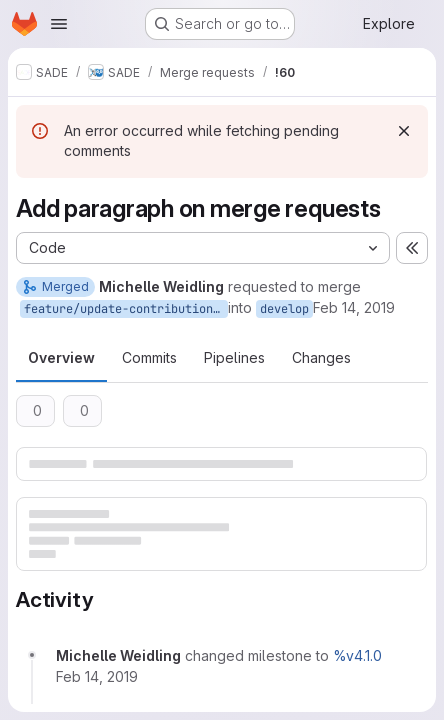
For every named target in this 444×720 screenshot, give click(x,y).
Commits (149, 357)
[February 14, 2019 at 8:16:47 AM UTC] (97, 676)
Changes (321, 357)
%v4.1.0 (357, 655)
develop (284, 309)
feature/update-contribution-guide (126, 309)
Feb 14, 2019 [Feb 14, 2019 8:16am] (354, 307)
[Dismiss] (404, 131)
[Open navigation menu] (59, 24)
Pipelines (234, 357)
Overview (61, 357)
